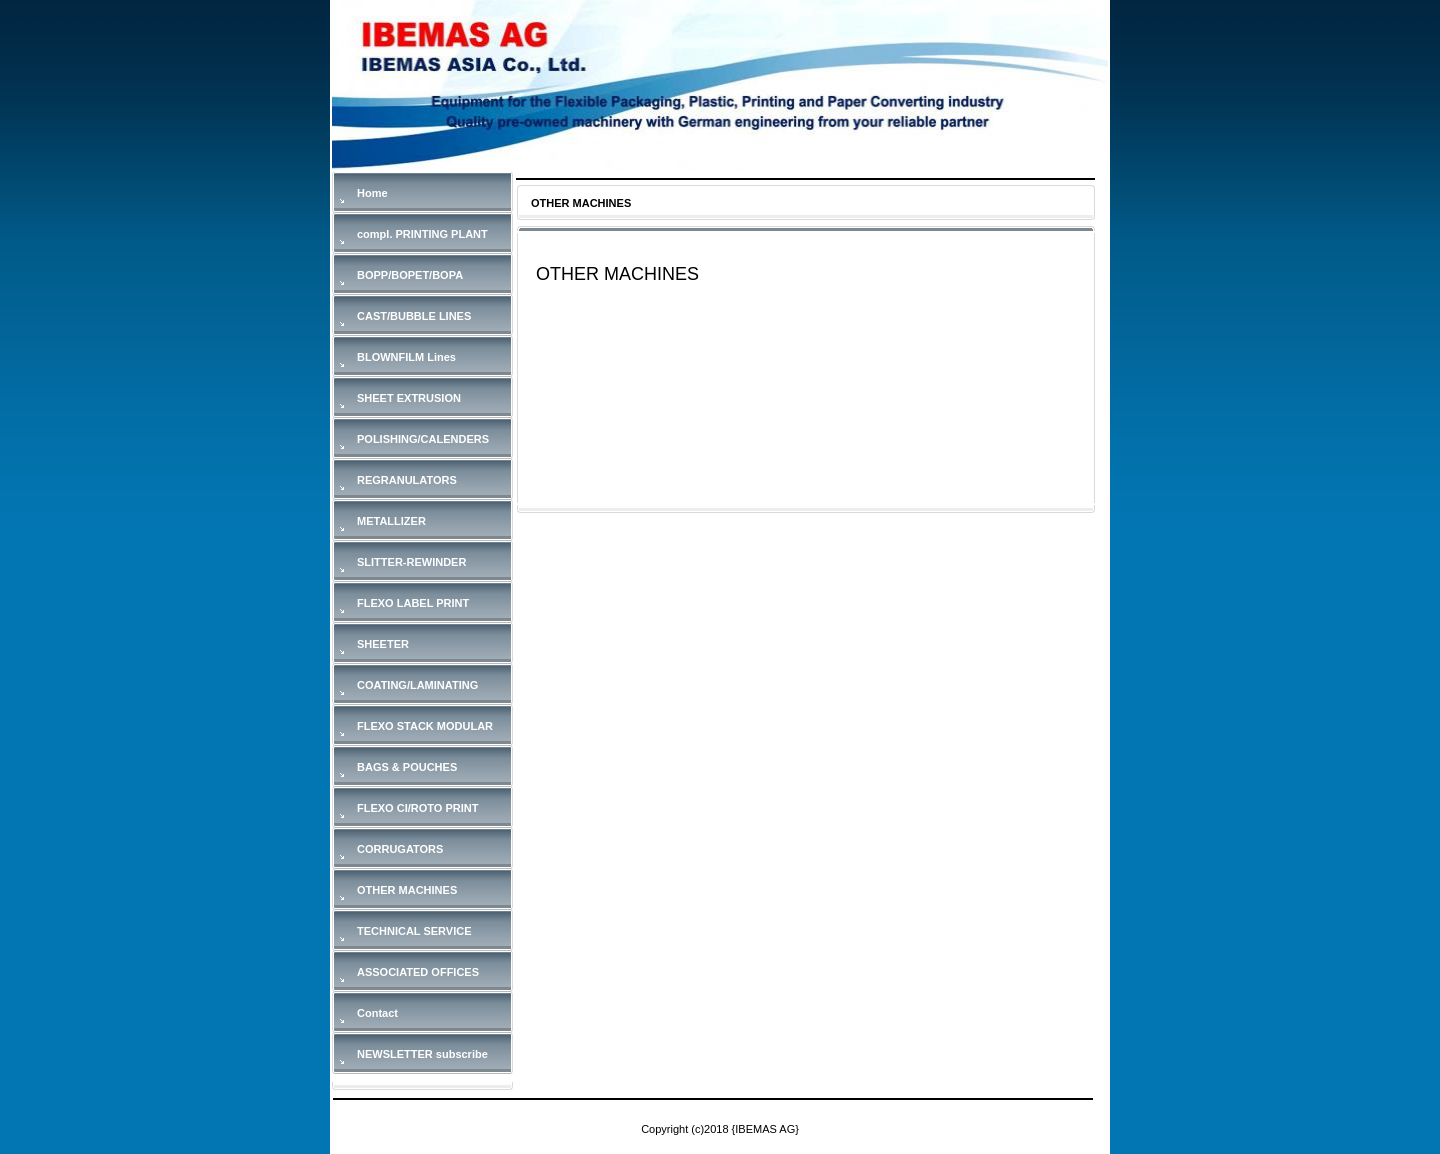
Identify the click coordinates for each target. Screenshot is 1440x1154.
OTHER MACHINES (407, 890)
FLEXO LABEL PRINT (413, 603)
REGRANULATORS (407, 480)
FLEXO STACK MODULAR (425, 726)
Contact (377, 1013)
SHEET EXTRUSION (409, 398)
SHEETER (383, 644)
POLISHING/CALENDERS (423, 439)
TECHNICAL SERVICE (414, 931)
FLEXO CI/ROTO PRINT (417, 808)
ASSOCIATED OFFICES (418, 972)
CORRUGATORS (400, 849)
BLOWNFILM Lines (406, 357)
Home (372, 193)
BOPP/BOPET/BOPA (410, 275)
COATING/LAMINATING (417, 685)
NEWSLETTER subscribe (422, 1054)
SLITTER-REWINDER (411, 562)
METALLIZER (391, 521)
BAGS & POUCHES (407, 767)
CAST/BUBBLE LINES (414, 316)
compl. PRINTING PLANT (422, 234)
